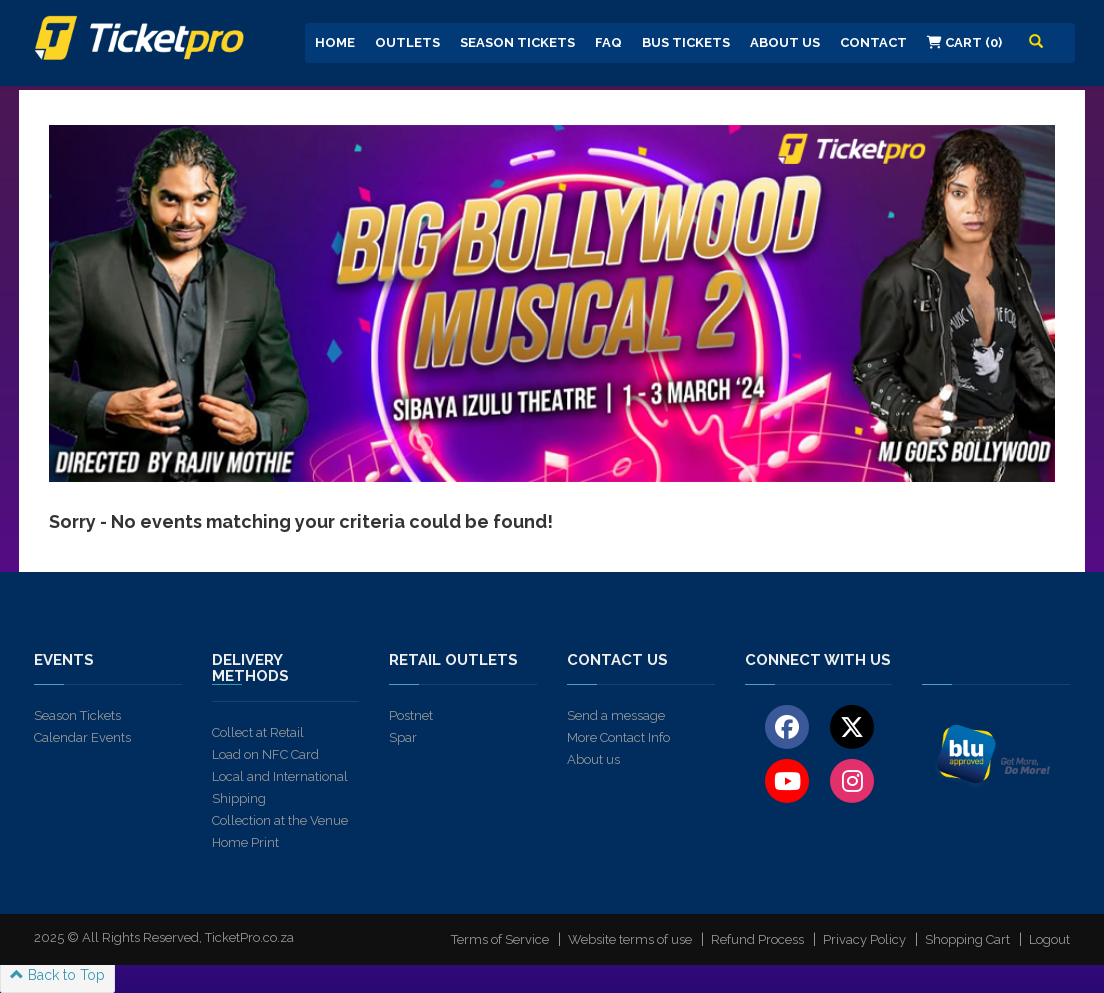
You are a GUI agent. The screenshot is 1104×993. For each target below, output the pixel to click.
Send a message (616, 715)
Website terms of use (630, 939)
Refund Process (757, 939)
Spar (403, 737)
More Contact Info (618, 737)
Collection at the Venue (280, 820)
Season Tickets (517, 42)
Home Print (245, 842)
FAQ (608, 42)
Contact (873, 42)
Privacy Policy (864, 939)
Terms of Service (500, 939)
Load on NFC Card (265, 754)
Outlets (407, 42)
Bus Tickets (686, 42)
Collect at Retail (258, 732)
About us (593, 759)
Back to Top (57, 975)
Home (335, 42)
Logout (1049, 939)
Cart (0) (964, 42)
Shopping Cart (967, 939)
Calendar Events (82, 737)
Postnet (411, 715)
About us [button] (785, 42)
